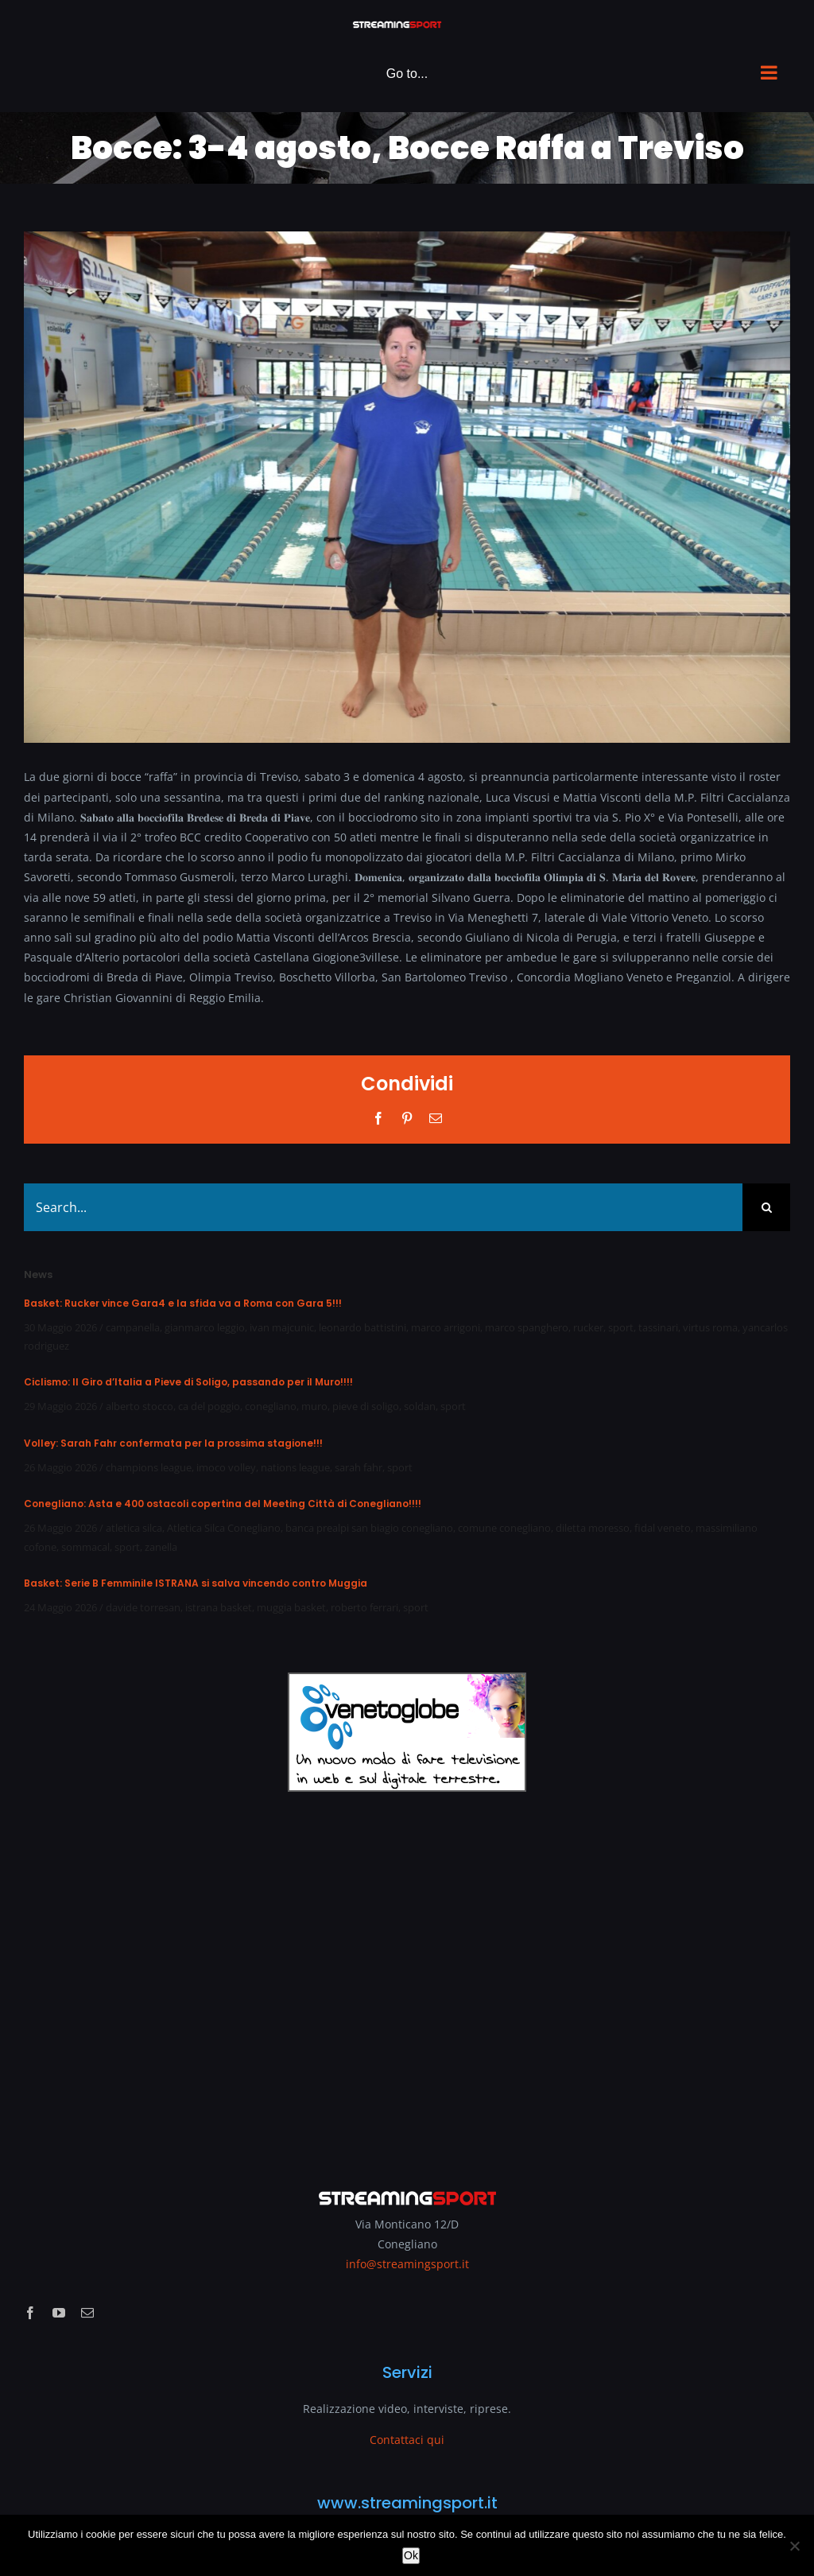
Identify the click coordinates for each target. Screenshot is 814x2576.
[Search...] (383, 1207)
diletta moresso (593, 1528)
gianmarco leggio (205, 1327)
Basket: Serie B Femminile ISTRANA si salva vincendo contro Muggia (195, 1583)
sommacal (85, 1547)
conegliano (271, 1406)
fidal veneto (662, 1528)
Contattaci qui (407, 2439)
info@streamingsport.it (407, 2263)
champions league (149, 1467)
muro (314, 1406)
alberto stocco (139, 1406)
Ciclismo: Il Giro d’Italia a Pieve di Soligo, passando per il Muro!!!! (188, 1382)
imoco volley (226, 1467)
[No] (794, 2546)
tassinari (658, 1327)
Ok (411, 2555)
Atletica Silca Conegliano (224, 1528)
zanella (161, 1547)
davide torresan (143, 1607)
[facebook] (30, 2312)
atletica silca (134, 1528)
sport (621, 1327)
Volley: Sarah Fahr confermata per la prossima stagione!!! (173, 1443)
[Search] (766, 1207)
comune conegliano (504, 1528)
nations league (295, 1467)
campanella (133, 1327)
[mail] (87, 2312)
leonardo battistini (362, 1327)
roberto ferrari (364, 1607)
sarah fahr (358, 1467)
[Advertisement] (407, 1979)
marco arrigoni (445, 1327)
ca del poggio (209, 1406)
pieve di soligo (365, 1406)
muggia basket (291, 1607)
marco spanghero (526, 1327)
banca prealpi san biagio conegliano (369, 1528)
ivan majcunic (282, 1327)
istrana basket (218, 1607)
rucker (588, 1327)
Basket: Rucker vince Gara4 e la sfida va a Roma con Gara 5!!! (183, 1303)
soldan (420, 1406)
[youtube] (58, 2312)
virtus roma (710, 1327)
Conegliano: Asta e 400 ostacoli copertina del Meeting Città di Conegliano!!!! (222, 1503)
